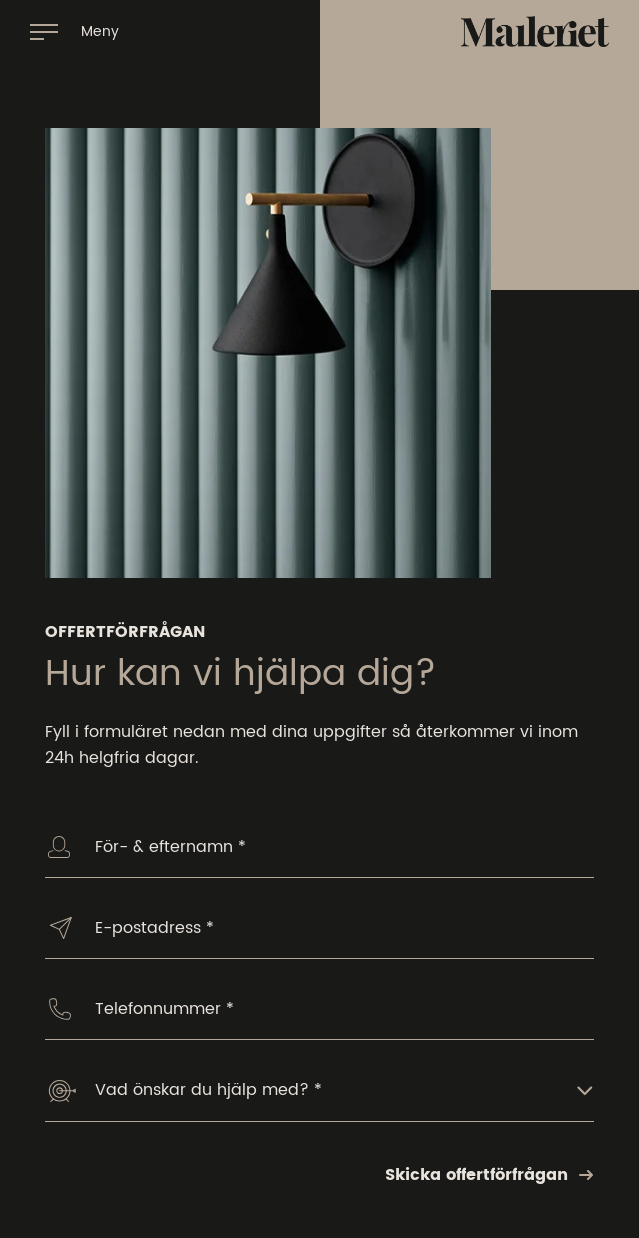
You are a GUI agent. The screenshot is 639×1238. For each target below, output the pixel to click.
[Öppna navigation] (74, 31)
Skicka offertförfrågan (489, 1175)
